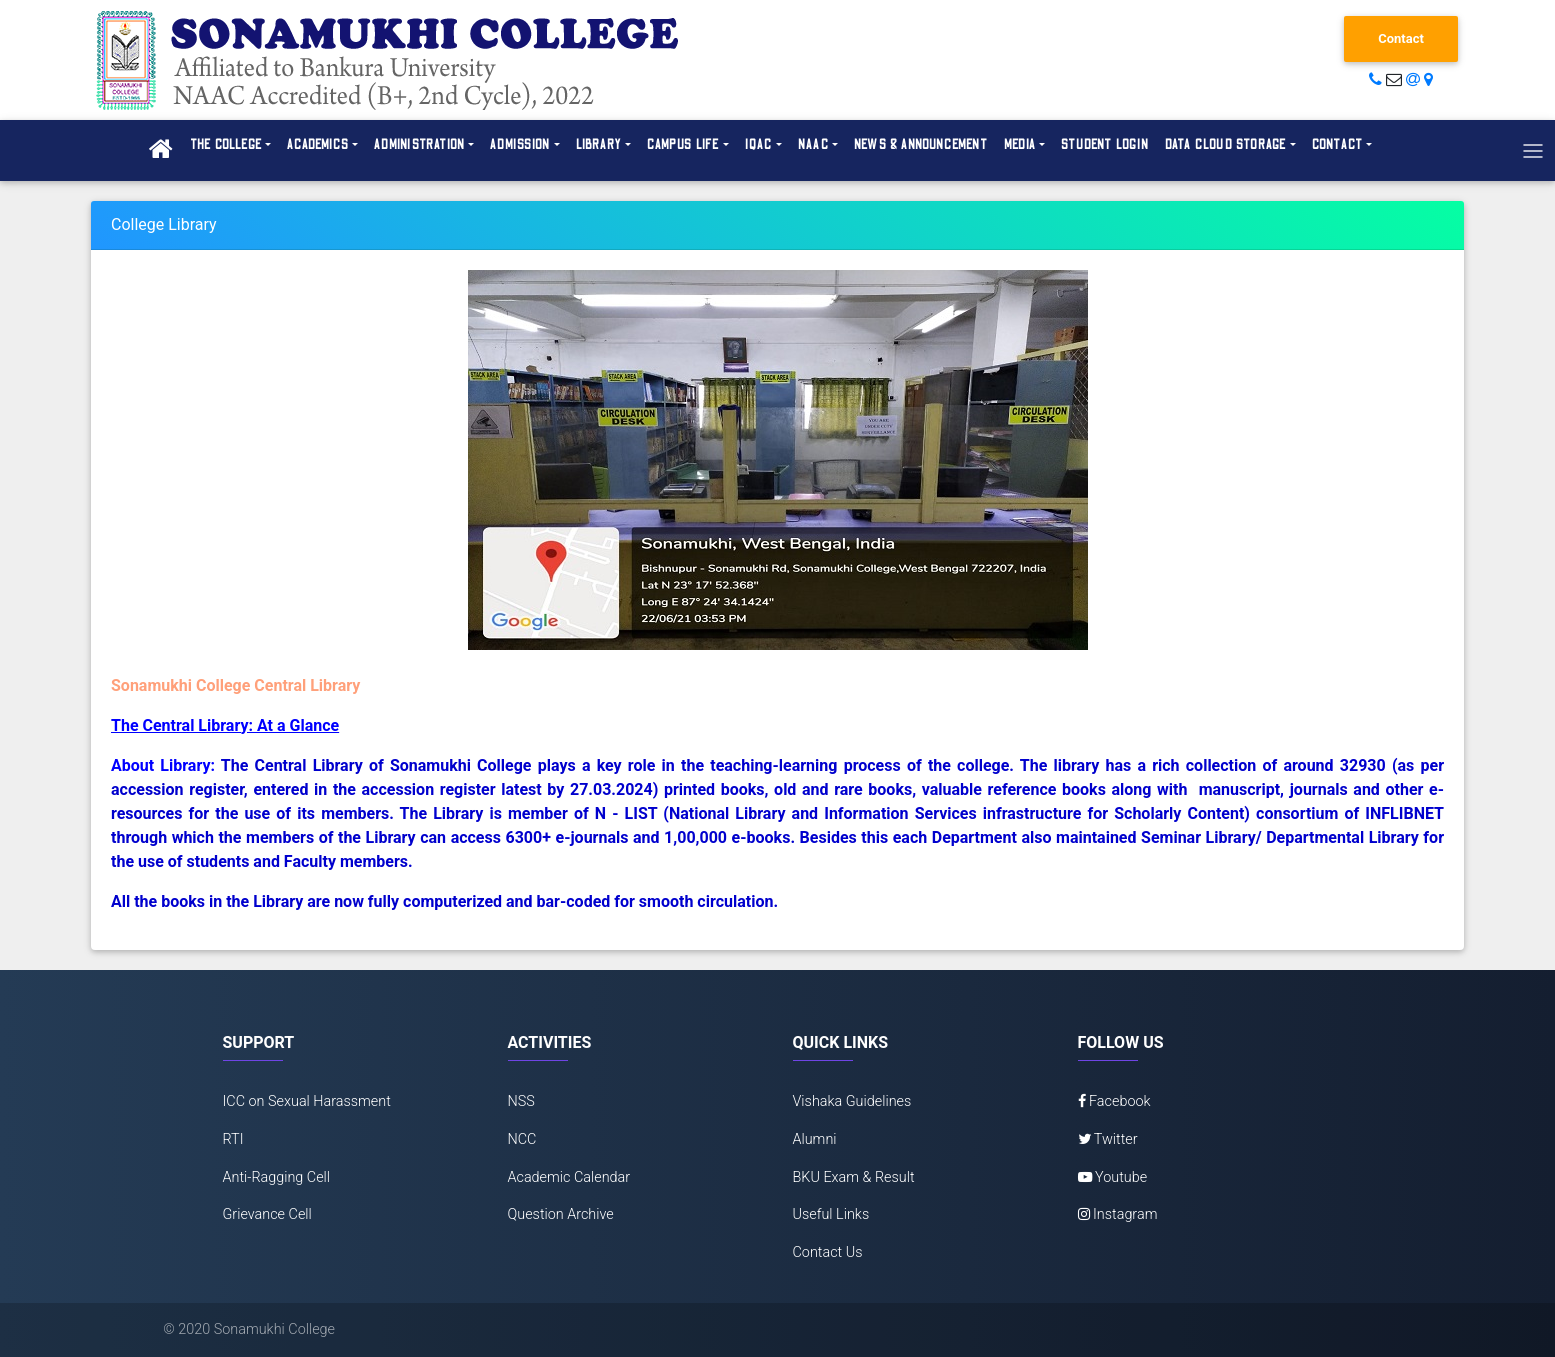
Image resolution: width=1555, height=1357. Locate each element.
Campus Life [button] (683, 145)
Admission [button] (520, 145)
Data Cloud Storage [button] (1226, 145)
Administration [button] (419, 145)
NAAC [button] (813, 145)
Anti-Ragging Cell (277, 1177)
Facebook (1114, 1101)
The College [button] (226, 145)
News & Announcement (921, 145)
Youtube (1113, 1177)
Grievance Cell (267, 1214)
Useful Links (831, 1214)
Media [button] (1020, 145)
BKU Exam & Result (854, 1177)
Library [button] (599, 145)
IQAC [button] (759, 145)
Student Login (1105, 145)
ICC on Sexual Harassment (307, 1101)
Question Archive (561, 1214)
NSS (521, 1101)
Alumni (815, 1139)
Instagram (1118, 1214)
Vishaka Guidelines (852, 1101)
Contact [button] (1337, 145)
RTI (233, 1139)
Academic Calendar (569, 1177)
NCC (522, 1139)
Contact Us (828, 1252)
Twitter (1108, 1139)
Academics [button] (318, 145)
